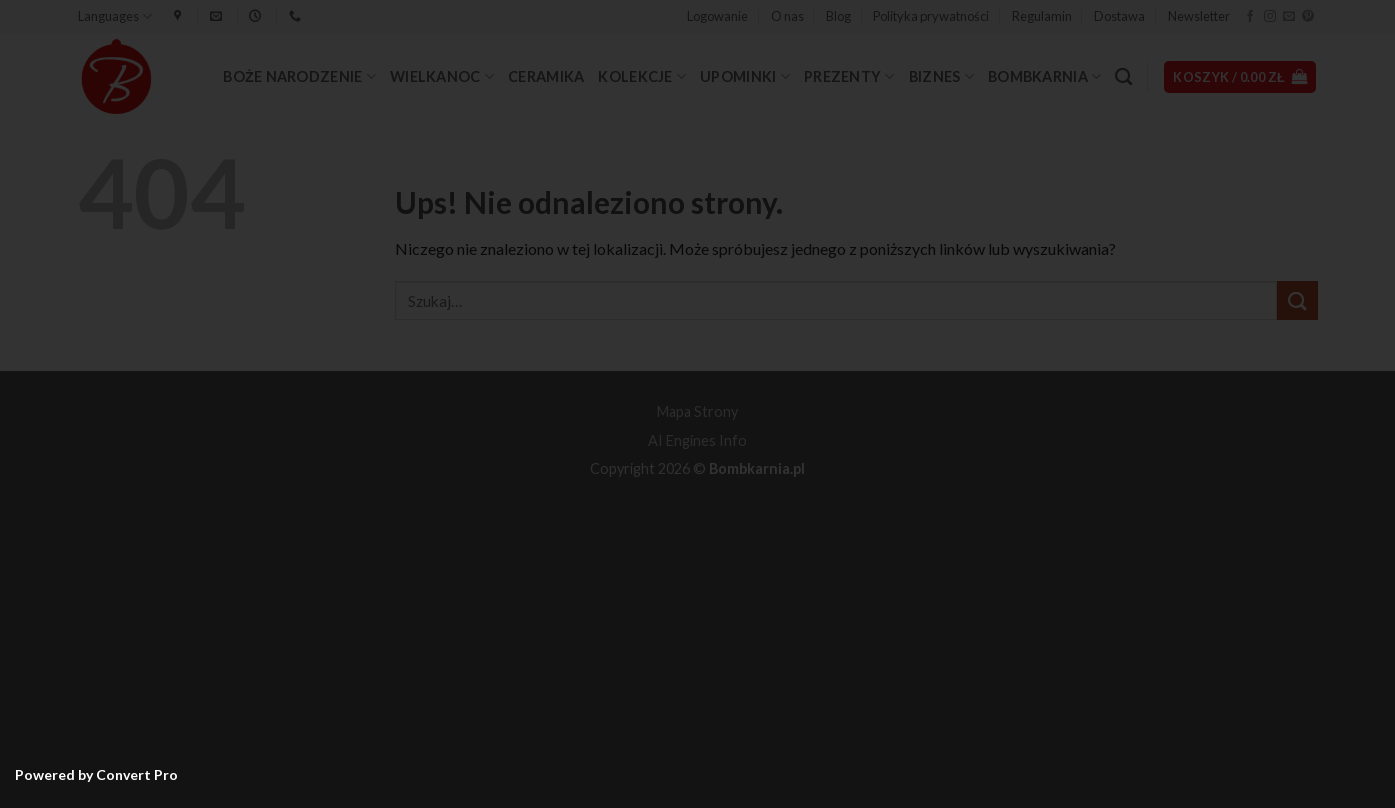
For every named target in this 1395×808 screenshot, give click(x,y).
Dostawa (1119, 16)
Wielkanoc (442, 76)
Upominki (745, 76)
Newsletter (1199, 16)
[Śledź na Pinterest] (1308, 17)
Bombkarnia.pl (757, 468)
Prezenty (849, 76)
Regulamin (1042, 16)
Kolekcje (642, 76)
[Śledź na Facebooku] (1250, 17)
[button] (717, 16)
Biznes (941, 76)
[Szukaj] (1123, 77)
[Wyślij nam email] (1289, 17)
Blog (838, 16)
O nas (787, 16)
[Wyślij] (1297, 300)
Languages (115, 16)
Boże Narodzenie (299, 76)
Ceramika (546, 76)
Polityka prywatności (931, 16)
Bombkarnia (1044, 76)
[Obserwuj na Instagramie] (1270, 17)
